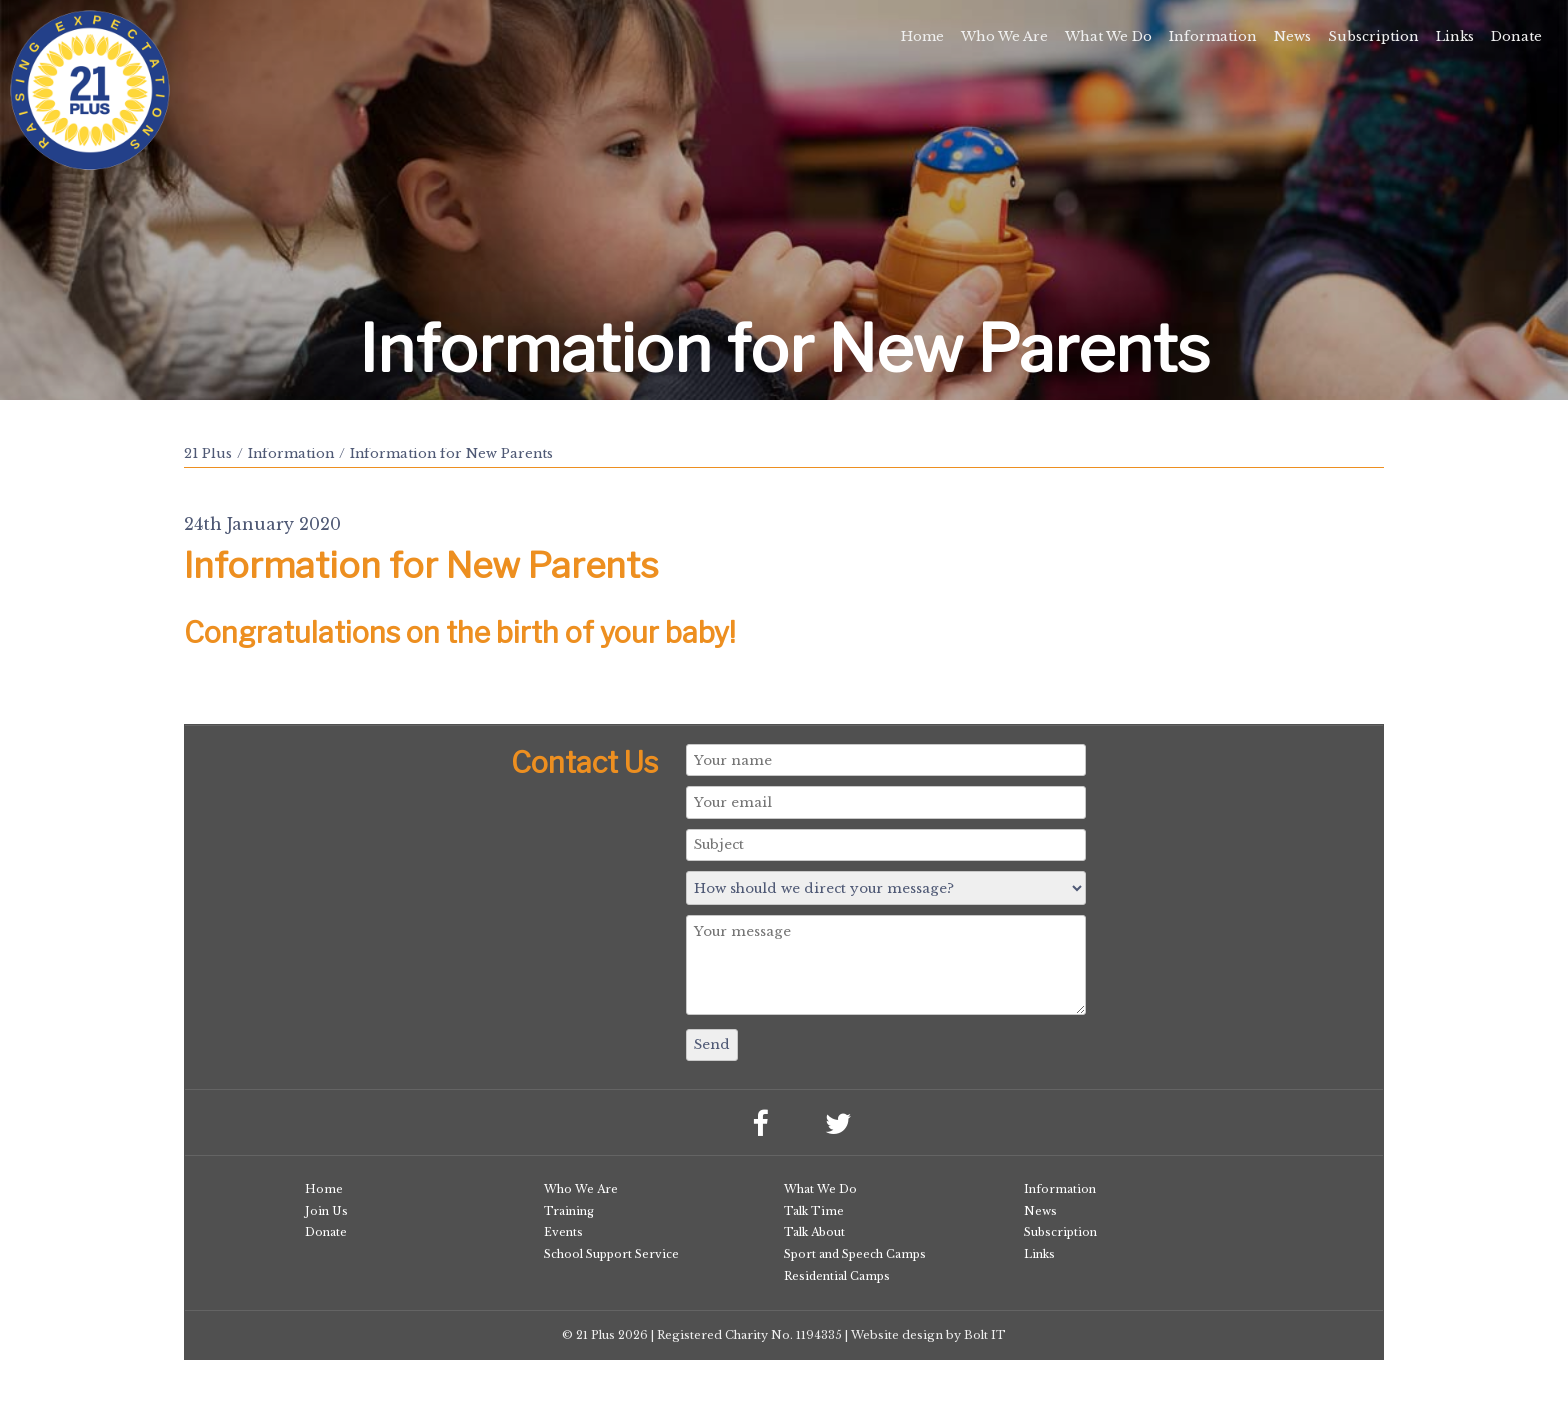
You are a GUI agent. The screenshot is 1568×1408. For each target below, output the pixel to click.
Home (922, 36)
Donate (1516, 36)
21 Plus (208, 453)
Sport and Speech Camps (855, 1254)
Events (563, 1232)
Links (1455, 36)
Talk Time (814, 1211)
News (1292, 36)
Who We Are (1004, 36)
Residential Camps (837, 1276)
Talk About (814, 1232)
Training (569, 1211)
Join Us (326, 1211)
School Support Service (611, 1254)
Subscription (1373, 36)
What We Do (1108, 36)
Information (1213, 36)
